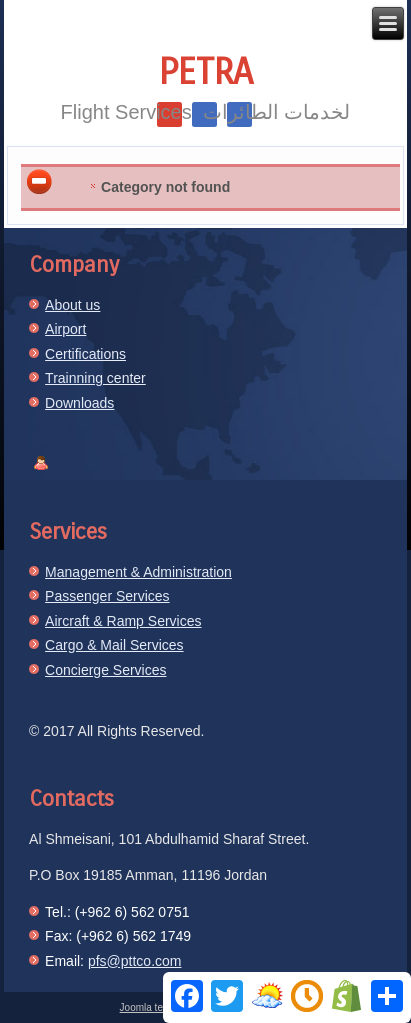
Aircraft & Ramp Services (123, 621)
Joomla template (156, 1007)
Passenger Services (107, 596)
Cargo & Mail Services (114, 645)
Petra (206, 72)
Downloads (79, 403)
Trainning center (95, 378)
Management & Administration (138, 572)
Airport (65, 329)
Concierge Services (105, 670)
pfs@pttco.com (135, 961)
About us (72, 305)
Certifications (85, 354)
